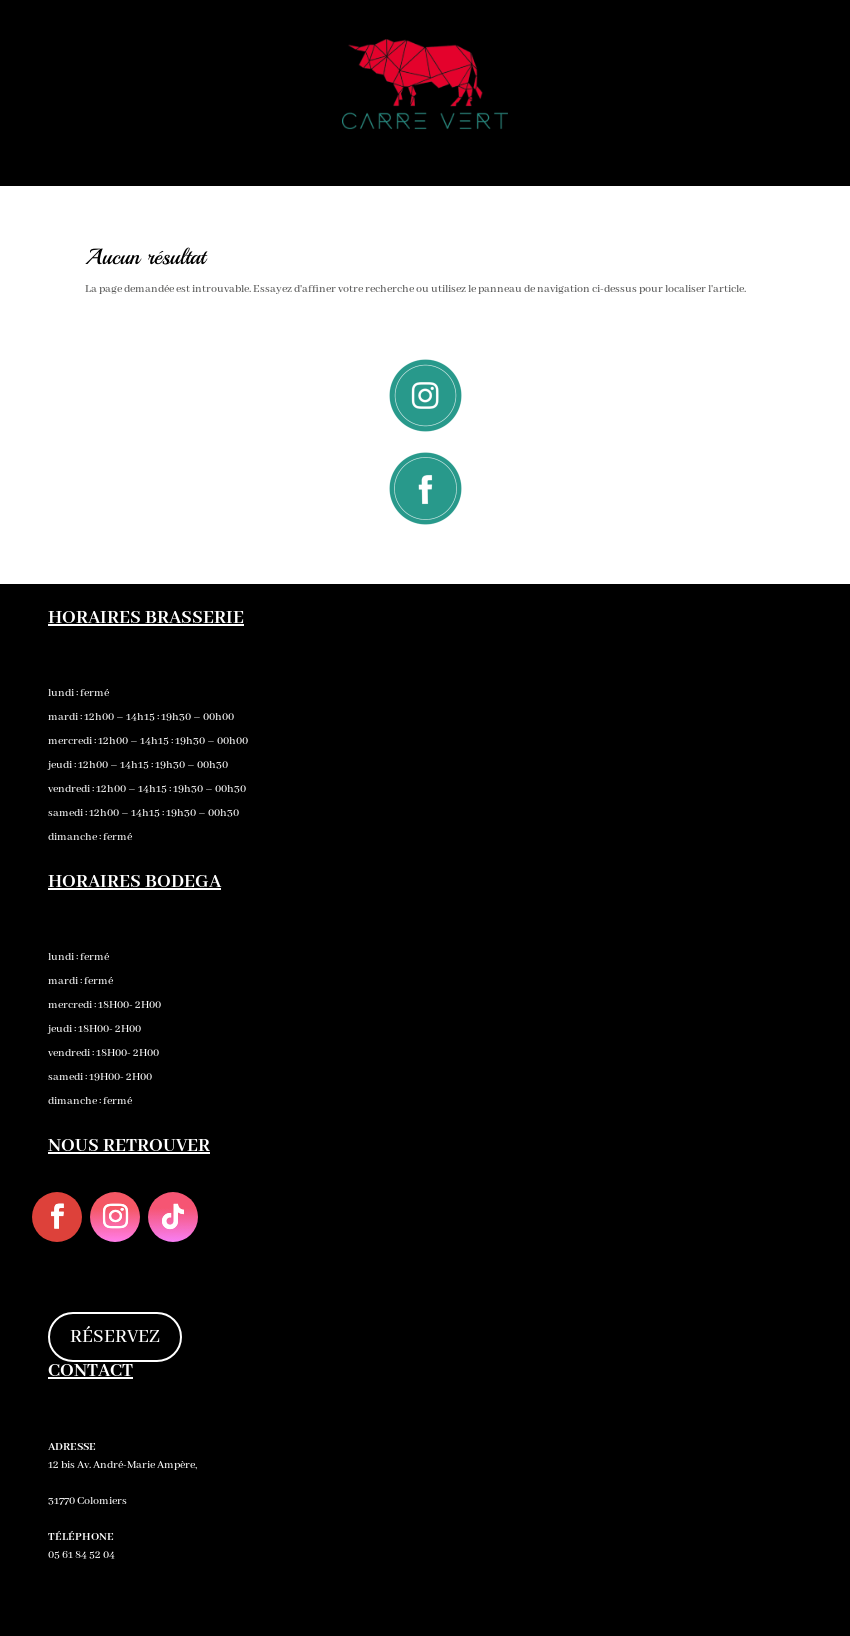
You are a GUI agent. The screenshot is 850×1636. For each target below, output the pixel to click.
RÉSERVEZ (115, 1337)
